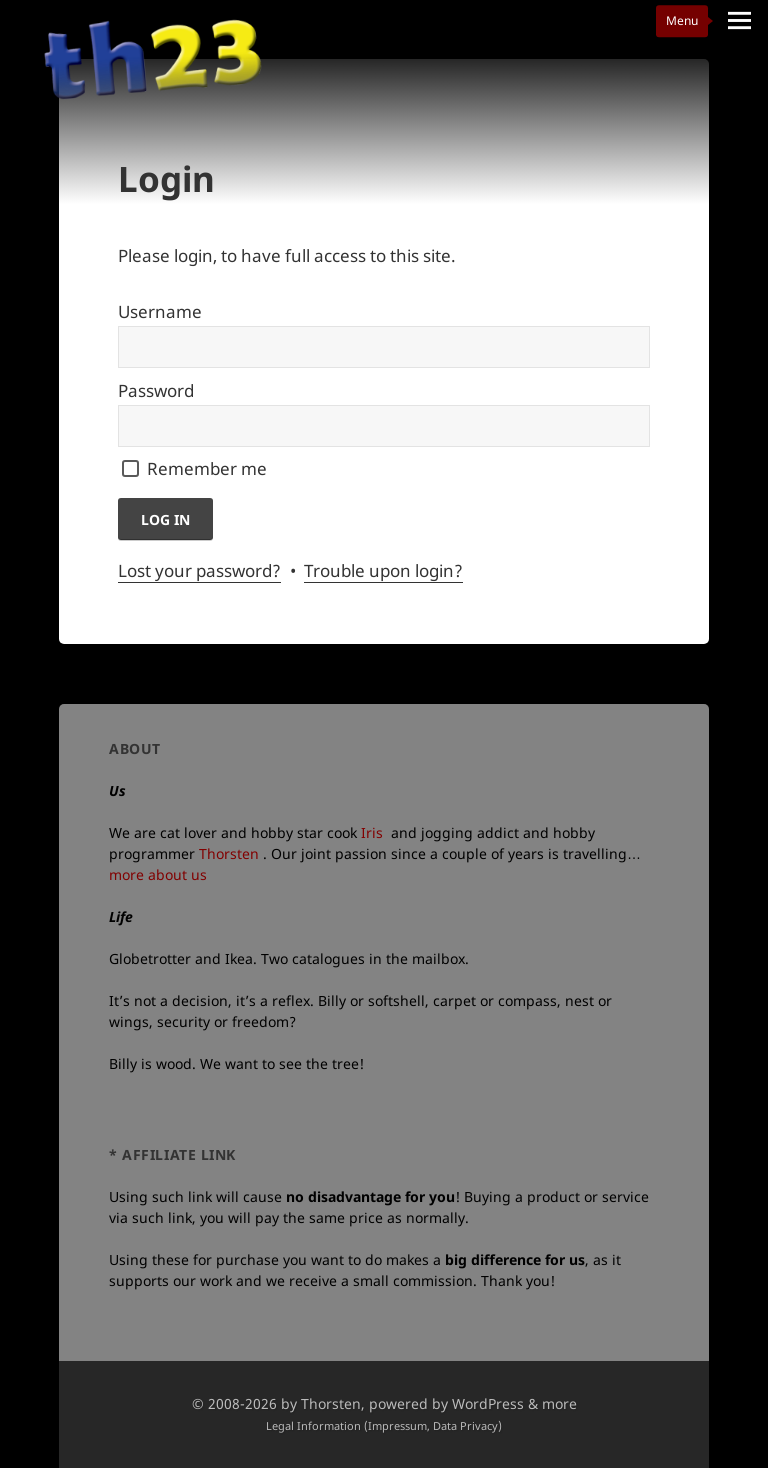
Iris (372, 832)
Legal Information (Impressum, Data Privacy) (384, 1425)
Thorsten (229, 853)
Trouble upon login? (383, 570)
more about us (158, 874)
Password (156, 390)
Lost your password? (199, 570)
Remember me (207, 468)
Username (160, 311)
